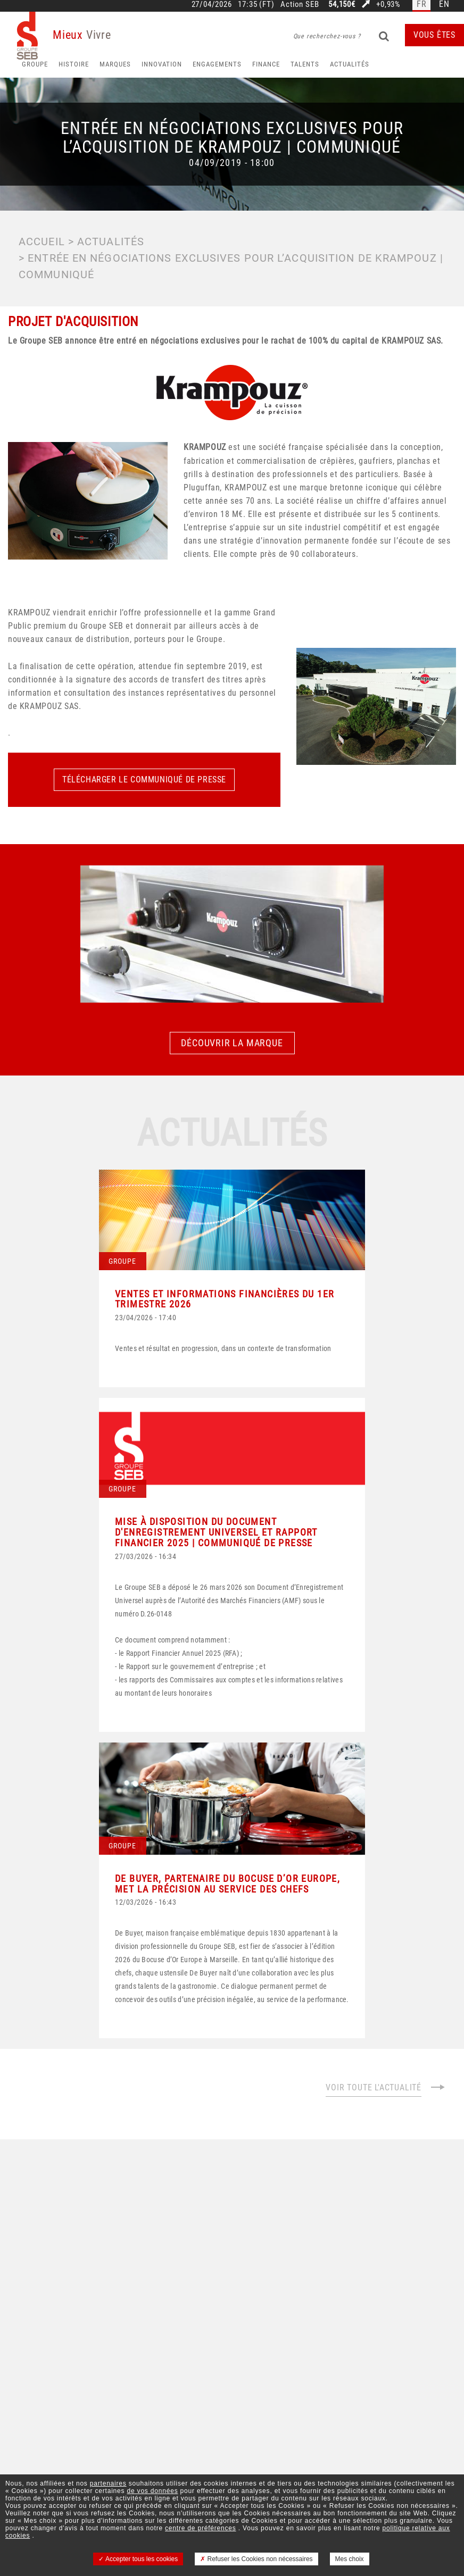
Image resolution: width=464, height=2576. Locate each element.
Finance (266, 64)
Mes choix (349, 2559)
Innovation (162, 64)
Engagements (217, 64)
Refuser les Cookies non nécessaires (256, 2559)
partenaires (108, 2483)
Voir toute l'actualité (385, 2087)
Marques (115, 64)
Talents (305, 64)
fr (422, 4)
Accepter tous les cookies (138, 2559)
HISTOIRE (74, 64)
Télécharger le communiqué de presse (144, 779)
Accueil (42, 241)
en (444, 4)
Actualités (349, 64)
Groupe (35, 64)
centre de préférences (200, 2528)
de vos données (152, 2491)
